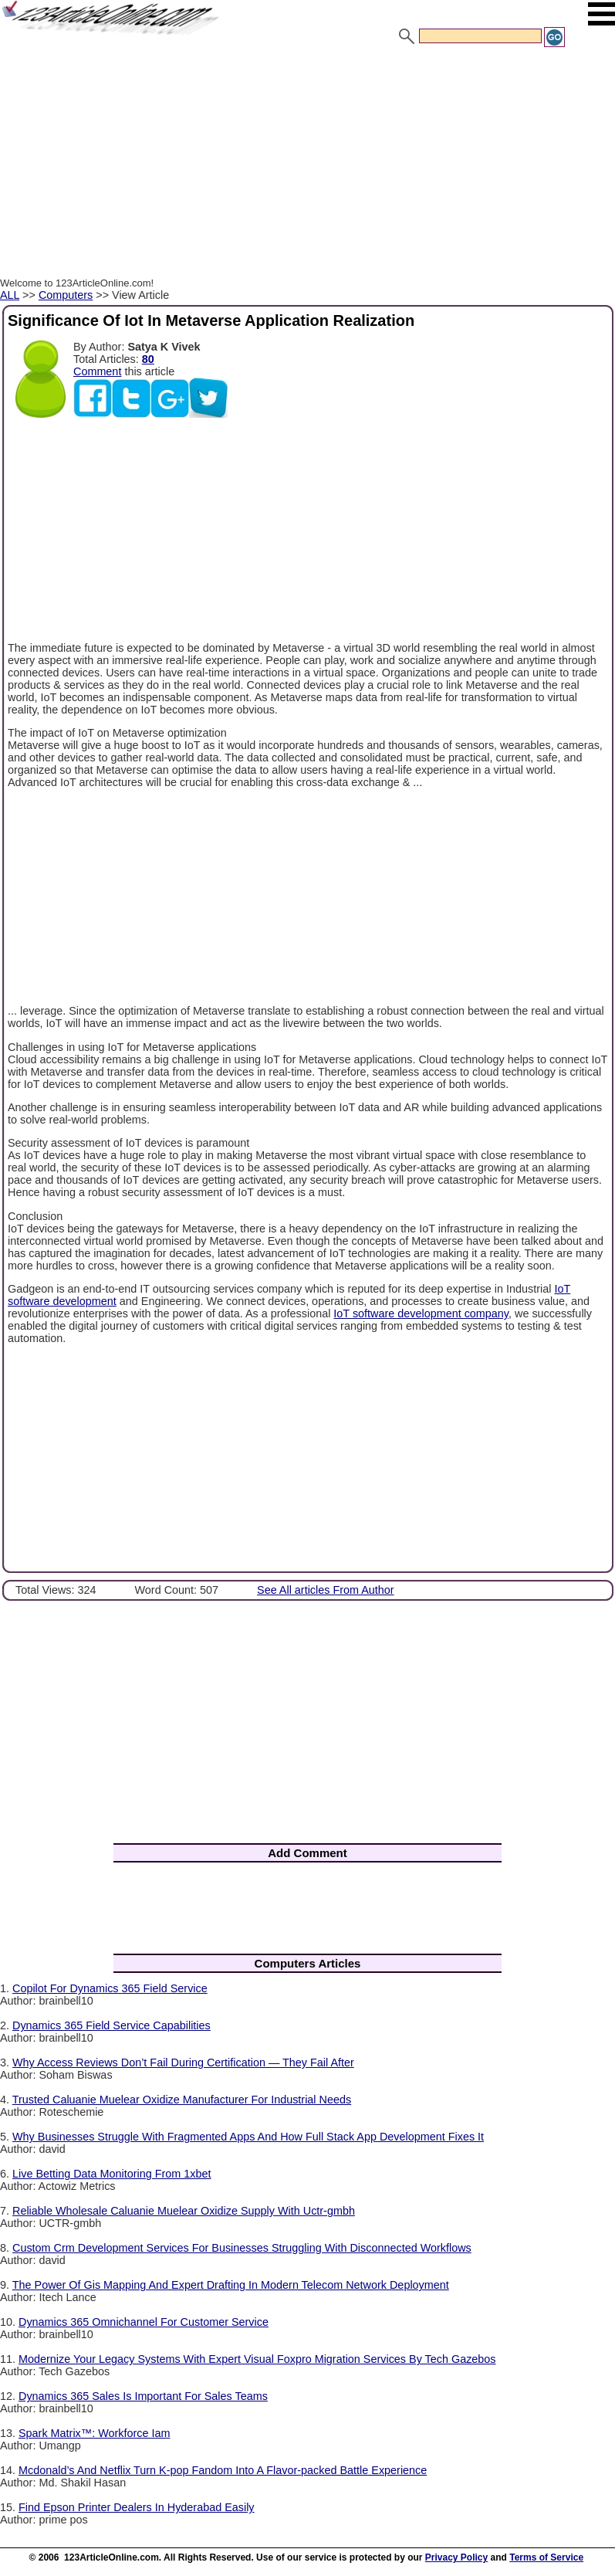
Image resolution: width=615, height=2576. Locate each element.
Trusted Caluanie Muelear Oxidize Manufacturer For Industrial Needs (181, 2099)
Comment (97, 371)
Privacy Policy (456, 2557)
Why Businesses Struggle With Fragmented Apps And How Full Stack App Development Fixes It (248, 2136)
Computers (66, 295)
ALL (9, 295)
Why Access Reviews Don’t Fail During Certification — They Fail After (183, 2062)
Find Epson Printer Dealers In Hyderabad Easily (137, 2507)
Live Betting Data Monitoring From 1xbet (111, 2174)
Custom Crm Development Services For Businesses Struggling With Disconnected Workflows (241, 2248)
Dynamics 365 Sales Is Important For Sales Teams (143, 2396)
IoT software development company (421, 1313)
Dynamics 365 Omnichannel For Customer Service (144, 2322)
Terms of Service (546, 2557)
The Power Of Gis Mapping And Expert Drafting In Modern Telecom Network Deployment (230, 2285)
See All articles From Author (325, 1590)
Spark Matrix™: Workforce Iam (94, 2433)
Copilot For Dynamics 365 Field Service (110, 1988)
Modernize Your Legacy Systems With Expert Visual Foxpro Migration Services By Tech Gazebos (257, 2359)
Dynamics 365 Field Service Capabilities (111, 2025)
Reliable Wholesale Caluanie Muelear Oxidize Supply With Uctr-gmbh (183, 2211)
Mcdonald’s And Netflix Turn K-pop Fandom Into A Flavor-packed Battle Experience (223, 2470)
